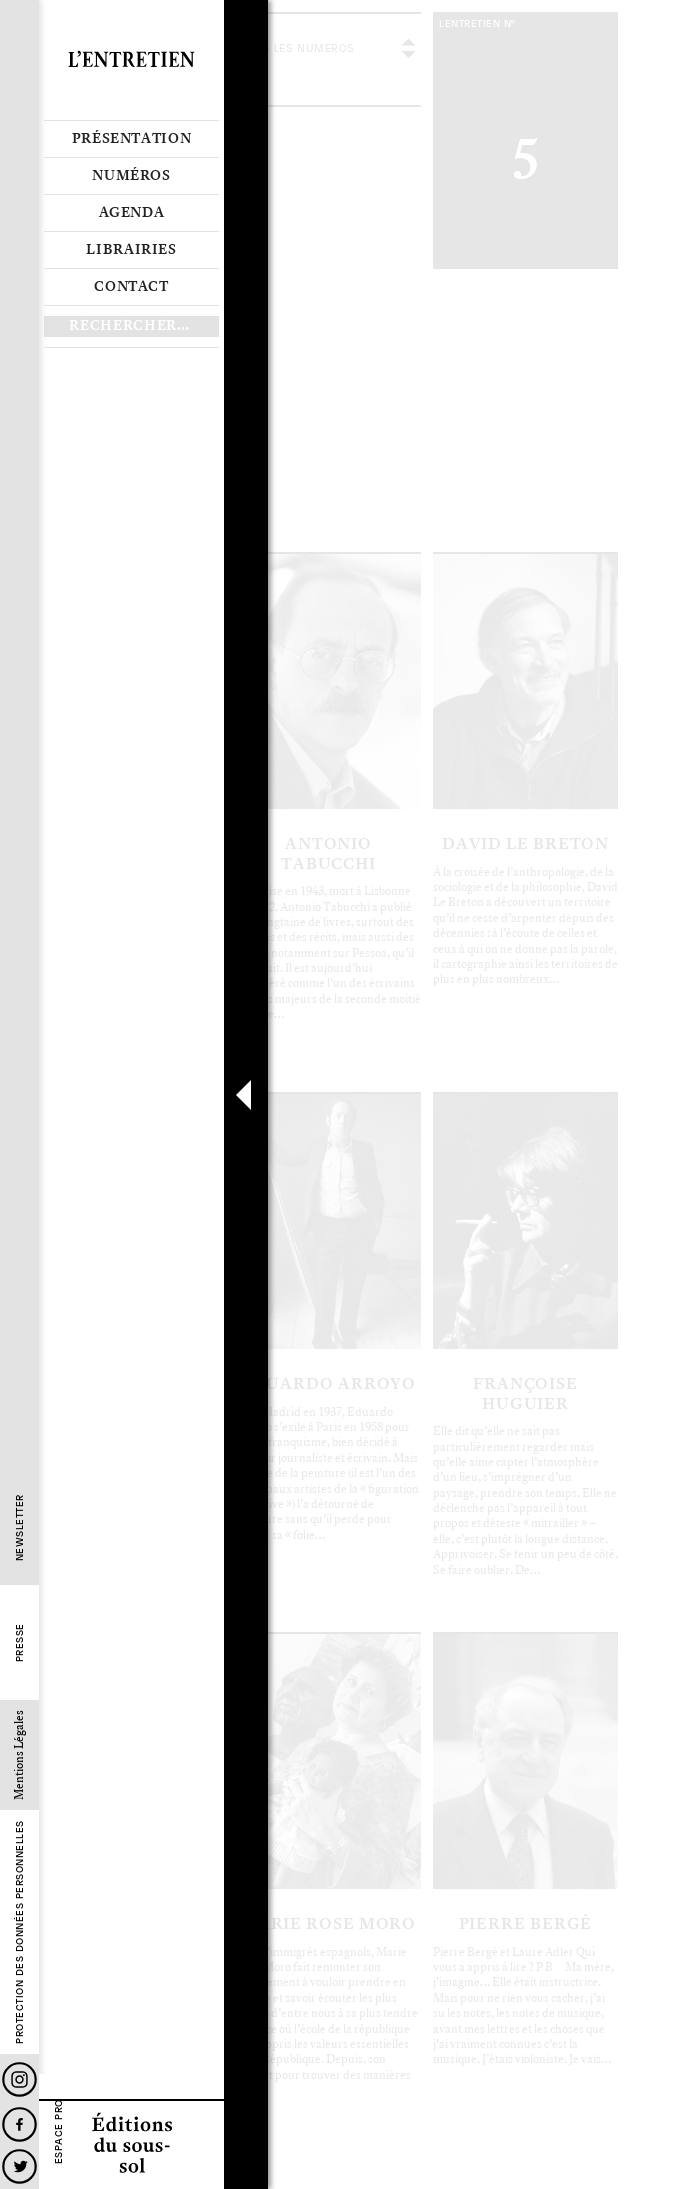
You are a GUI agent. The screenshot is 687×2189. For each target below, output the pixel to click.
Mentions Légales (19, 1756)
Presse (19, 1643)
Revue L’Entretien (131, 60)
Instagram (19, 2079)
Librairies (131, 250)
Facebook (19, 2124)
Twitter (19, 2166)
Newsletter (19, 1528)
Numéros (131, 176)
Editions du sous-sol (131, 2144)
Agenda (132, 213)
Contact (131, 287)
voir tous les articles (503, 60)
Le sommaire (267, 454)
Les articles (337, 454)
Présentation (132, 139)
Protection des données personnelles (19, 1933)
